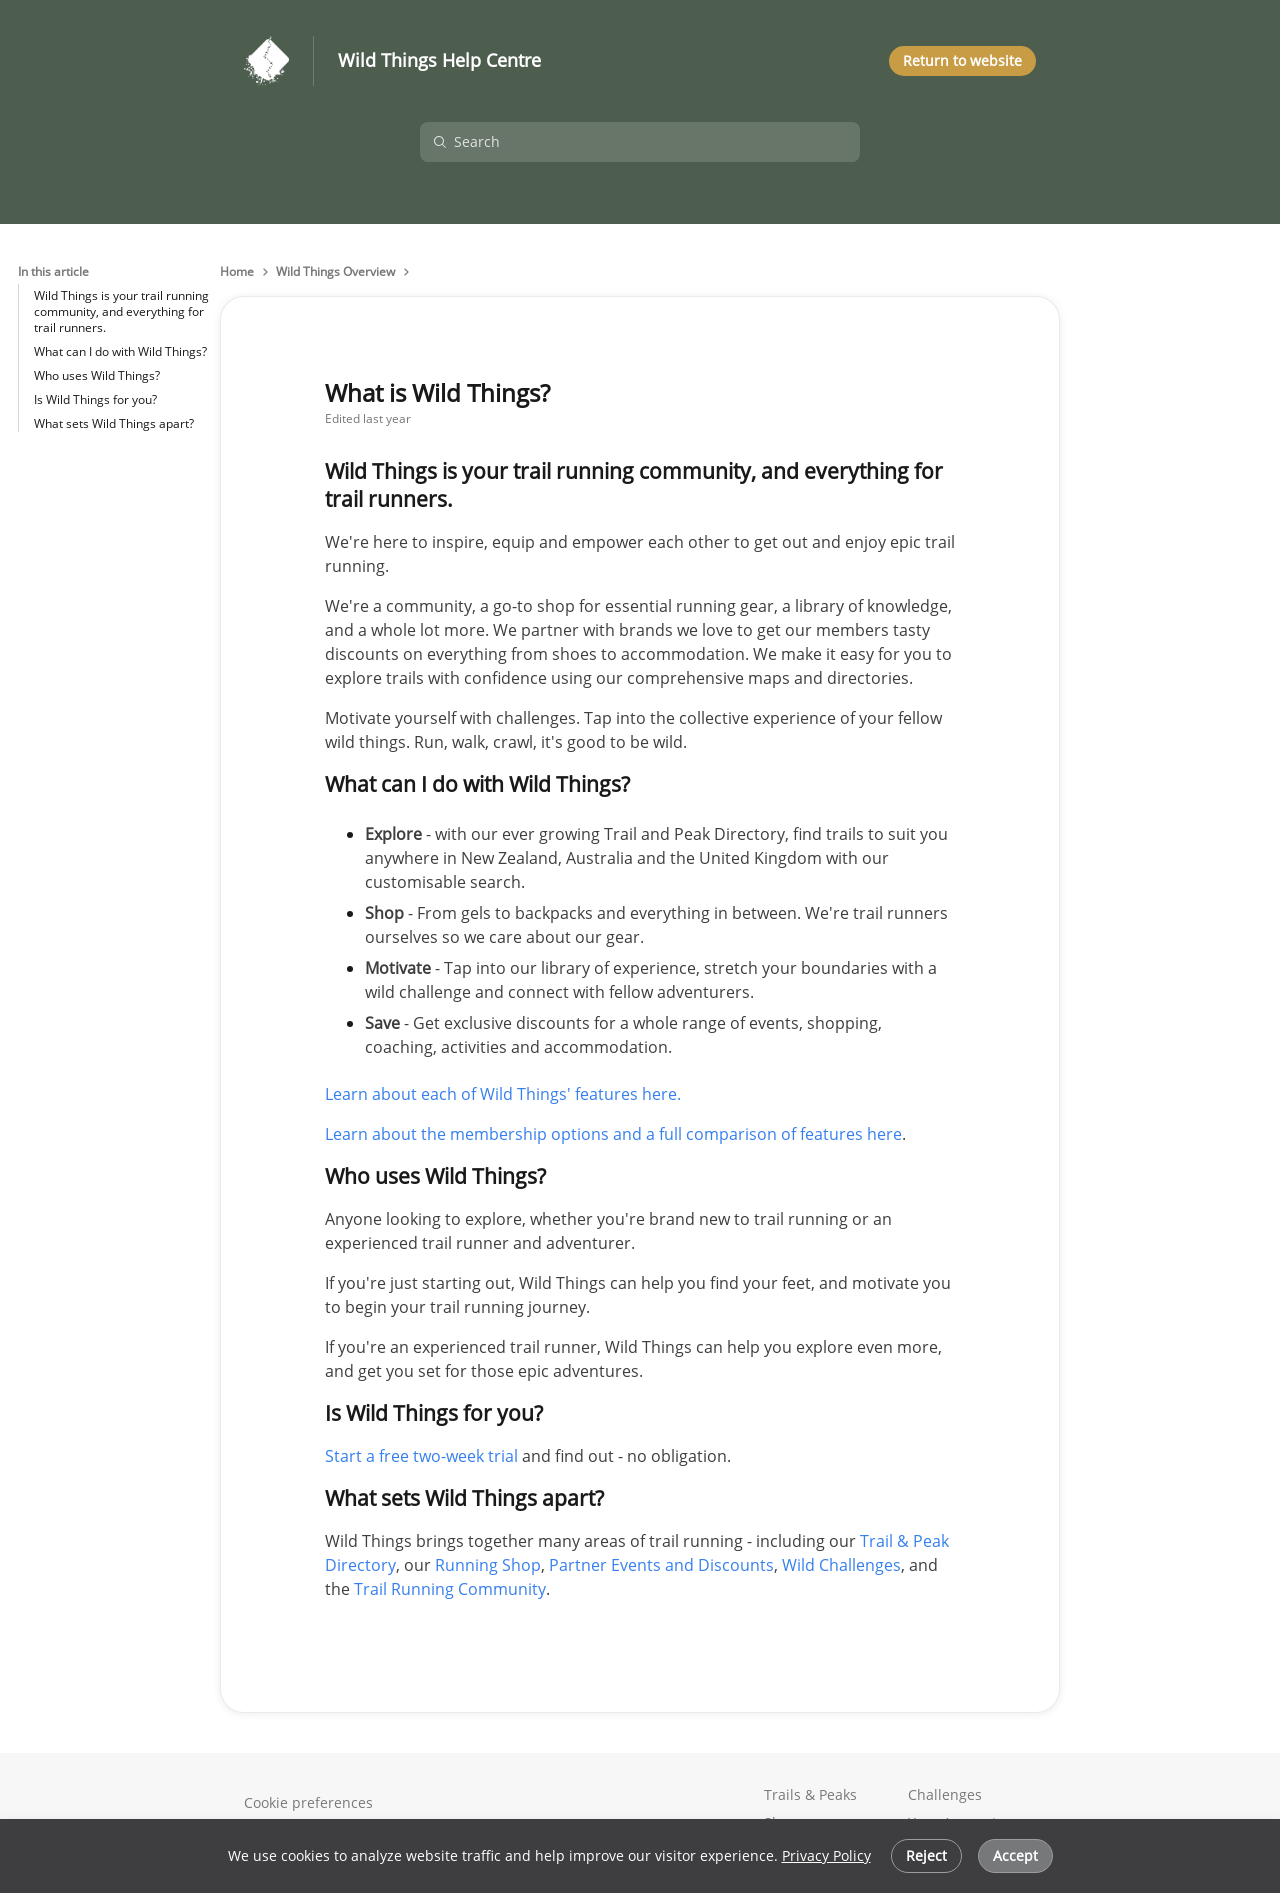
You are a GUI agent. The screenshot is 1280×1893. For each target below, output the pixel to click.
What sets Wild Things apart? (114, 423)
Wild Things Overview (335, 272)
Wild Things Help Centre (439, 61)
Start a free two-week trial (421, 1456)
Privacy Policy (826, 1855)
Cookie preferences (308, 1802)
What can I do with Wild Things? (120, 351)
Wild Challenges (841, 1565)
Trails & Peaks (810, 1794)
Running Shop (488, 1565)
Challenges (945, 1794)
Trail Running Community (450, 1589)
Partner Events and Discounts (661, 1565)
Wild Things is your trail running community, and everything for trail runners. (121, 311)
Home (237, 272)
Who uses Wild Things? (97, 375)
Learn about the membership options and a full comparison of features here (613, 1134)
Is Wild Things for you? (95, 399)
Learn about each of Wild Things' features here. (503, 1094)
